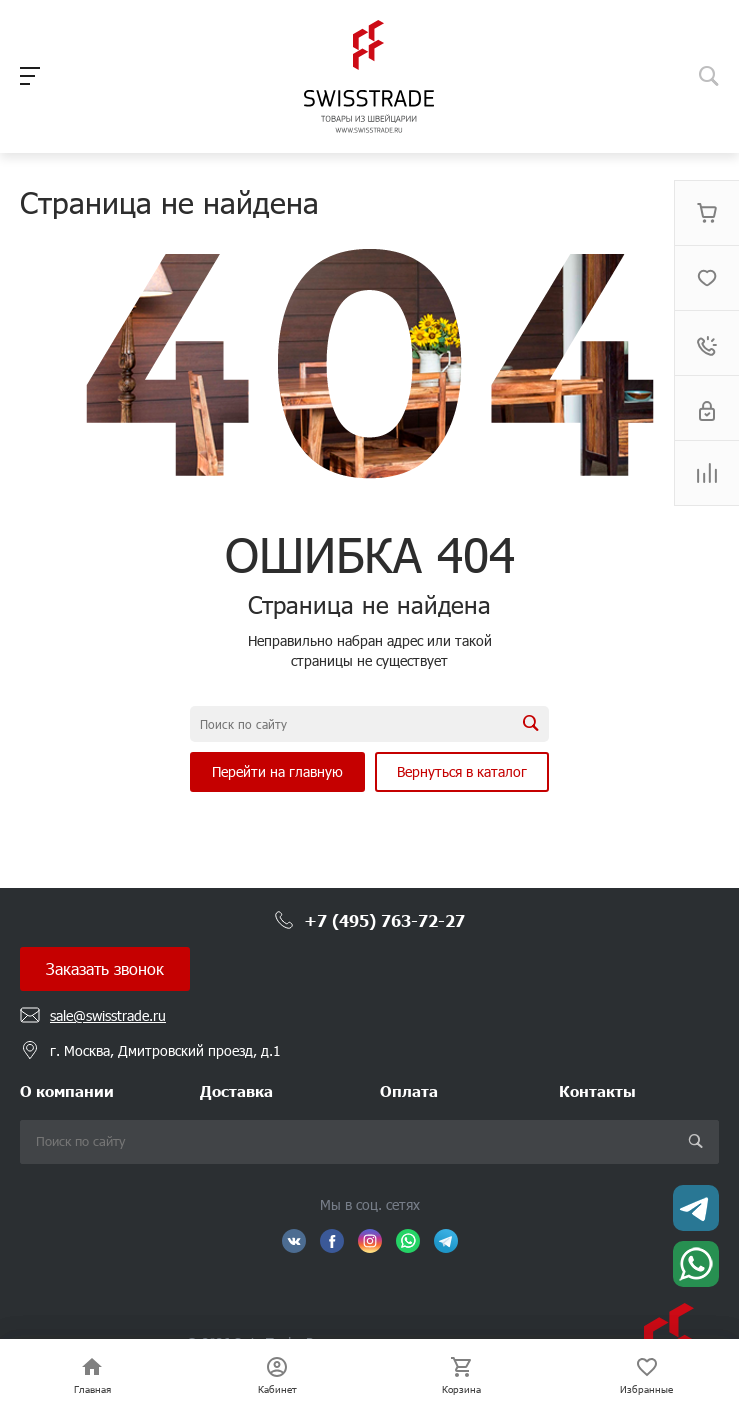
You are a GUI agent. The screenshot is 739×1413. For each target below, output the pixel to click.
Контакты (597, 1090)
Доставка (236, 1090)
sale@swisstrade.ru (108, 1015)
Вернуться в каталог (462, 771)
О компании (67, 1090)
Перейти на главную (277, 771)
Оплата (409, 1090)
